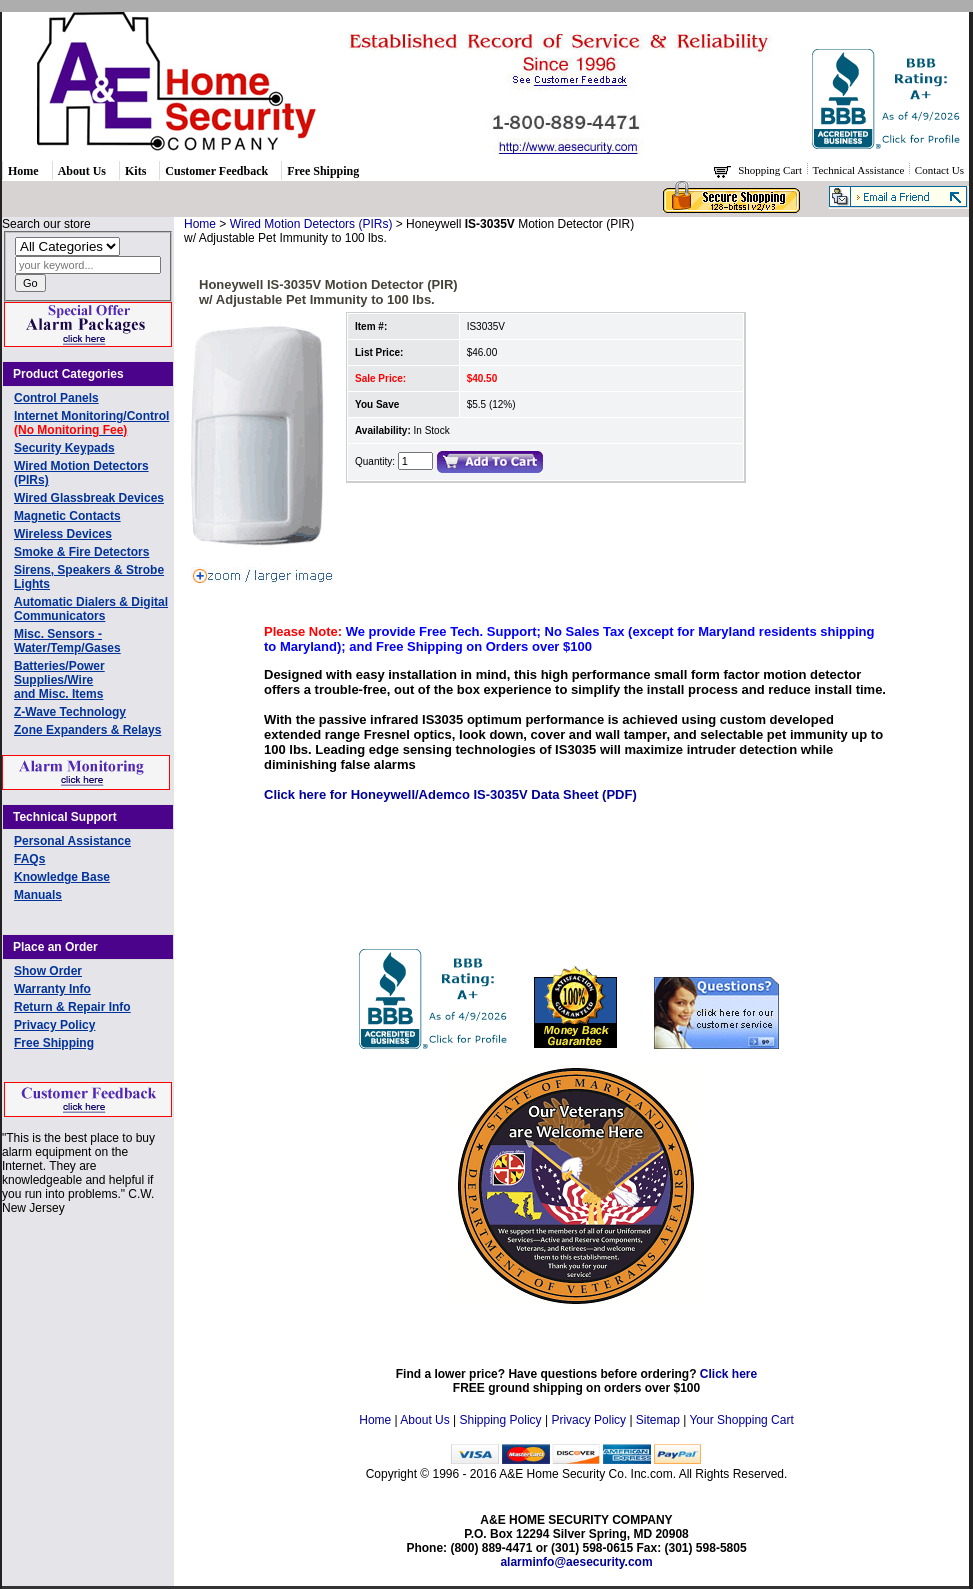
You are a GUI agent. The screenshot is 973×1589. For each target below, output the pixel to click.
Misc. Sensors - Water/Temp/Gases (67, 641)
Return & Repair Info (72, 1007)
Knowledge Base (62, 877)
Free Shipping (323, 171)
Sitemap (658, 1420)
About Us (82, 171)
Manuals (38, 895)
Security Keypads (64, 448)
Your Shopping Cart (741, 1420)
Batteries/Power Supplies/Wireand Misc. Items (59, 680)
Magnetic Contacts (67, 516)
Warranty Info (52, 989)
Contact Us (939, 170)
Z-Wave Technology (70, 712)
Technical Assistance (860, 170)
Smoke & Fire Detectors (81, 552)
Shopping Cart (771, 170)
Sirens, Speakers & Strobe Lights (89, 577)
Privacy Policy (54, 1025)
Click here (728, 1374)
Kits (135, 171)
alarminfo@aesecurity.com (576, 1562)
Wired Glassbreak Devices (89, 498)
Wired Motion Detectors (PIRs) (81, 473)
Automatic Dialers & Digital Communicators (91, 609)
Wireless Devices (63, 534)
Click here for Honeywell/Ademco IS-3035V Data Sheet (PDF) (450, 794)
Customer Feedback (216, 171)
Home (23, 171)
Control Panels (56, 398)
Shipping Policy (501, 1420)
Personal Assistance (72, 841)
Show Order (48, 971)
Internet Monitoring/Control (91, 423)
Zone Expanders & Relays (87, 730)
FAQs (29, 859)
